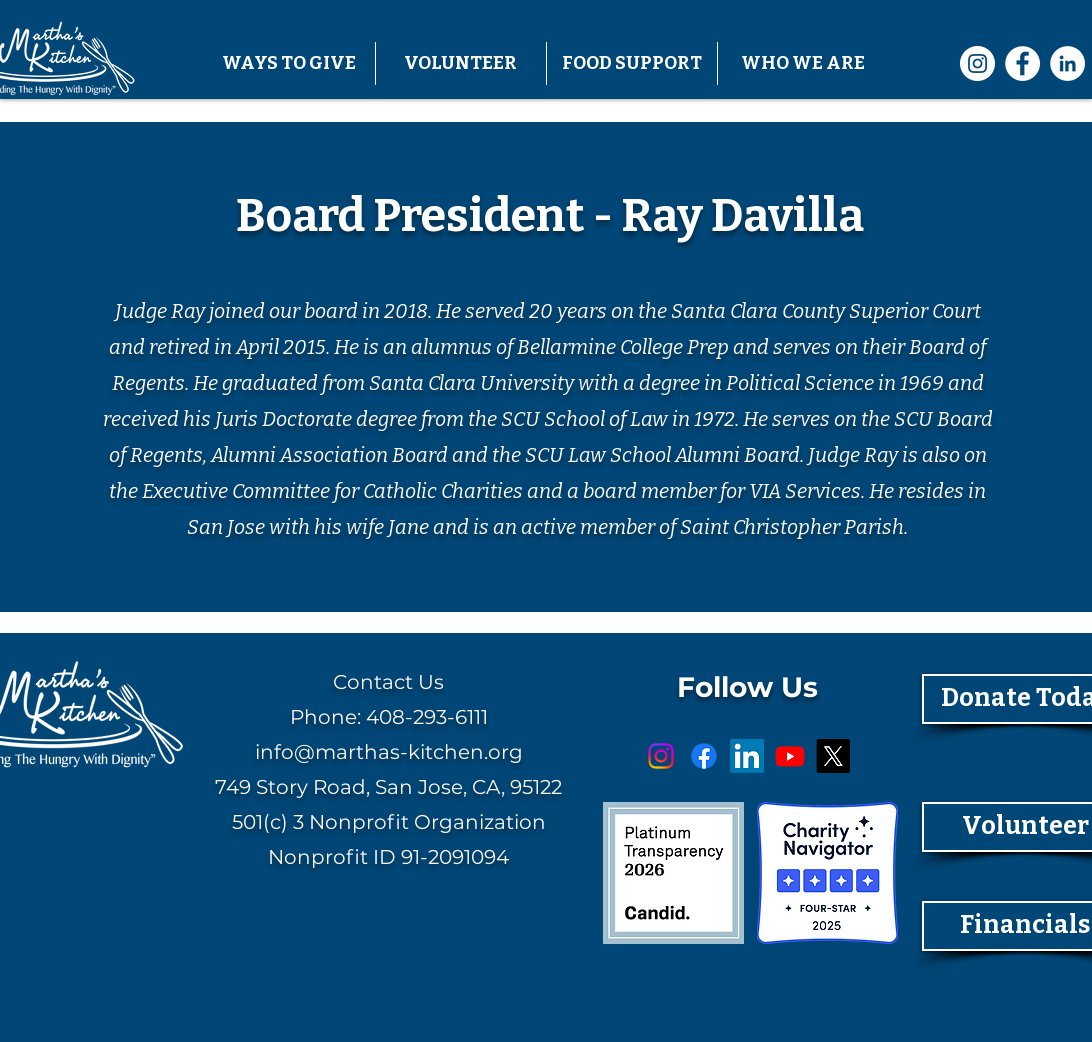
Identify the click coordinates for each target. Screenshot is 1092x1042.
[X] (833, 756)
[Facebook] (1022, 63)
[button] (289, 63)
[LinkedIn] (1067, 63)
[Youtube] (790, 756)
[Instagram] (977, 63)
